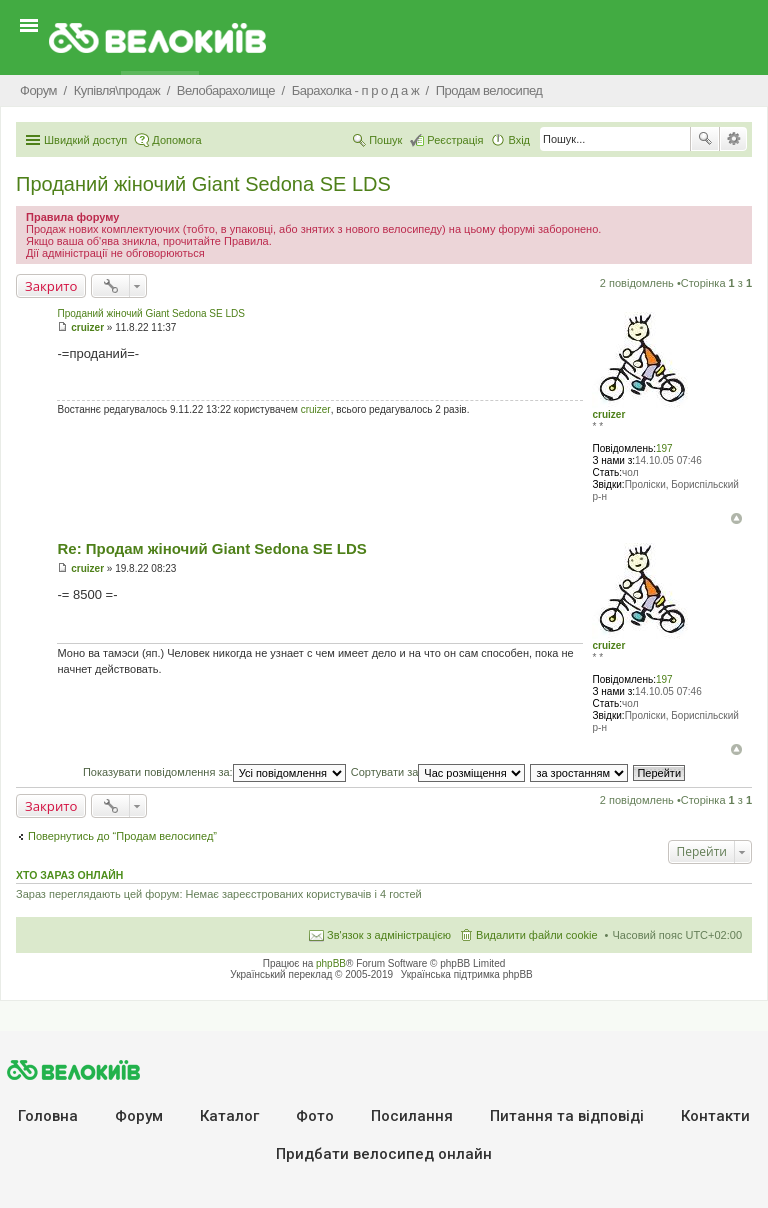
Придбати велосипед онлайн (384, 1154)
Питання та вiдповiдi (567, 1116)
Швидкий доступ (85, 140)
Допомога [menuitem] (176, 140)
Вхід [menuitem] (519, 140)
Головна (48, 1116)
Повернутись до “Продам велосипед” (122, 836)
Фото (315, 1116)
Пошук (705, 139)
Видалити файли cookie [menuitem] (537, 935)
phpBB (331, 963)
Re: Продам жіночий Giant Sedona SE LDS (211, 548)
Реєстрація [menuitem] (455, 140)
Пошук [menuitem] (385, 140)
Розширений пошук (733, 139)
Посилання (412, 1116)
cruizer (608, 414)
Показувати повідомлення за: (214, 772)
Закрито (51, 286)
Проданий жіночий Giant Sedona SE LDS (203, 184)
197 (664, 448)
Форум (139, 1116)
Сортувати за (438, 772)
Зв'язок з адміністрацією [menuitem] (389, 935)
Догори (736, 518)
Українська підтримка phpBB (467, 974)
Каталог (229, 1116)
